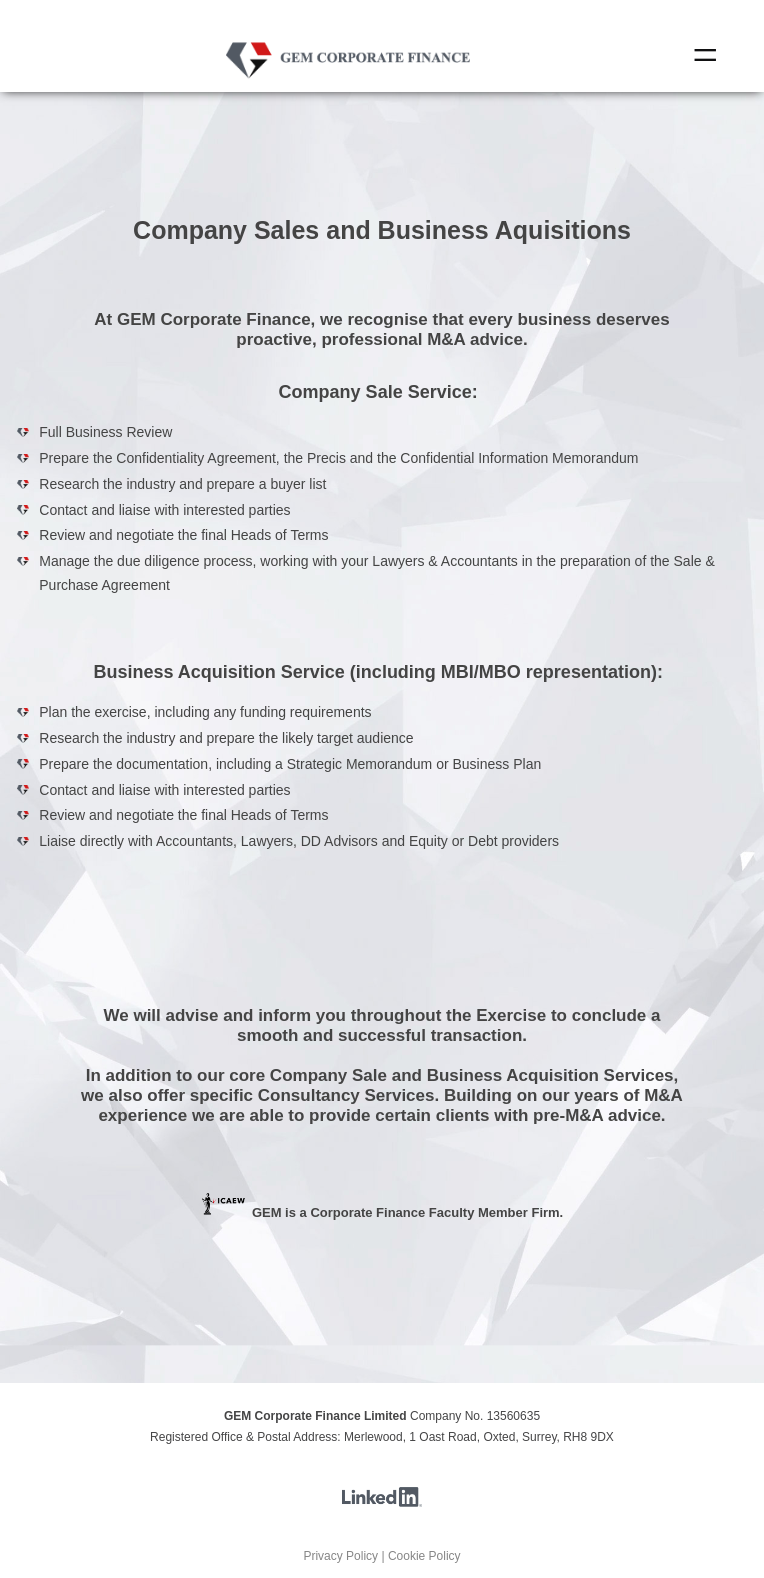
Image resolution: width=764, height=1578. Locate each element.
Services (360, 85)
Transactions (370, 85)
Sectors (364, 85)
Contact (375, 85)
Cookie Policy (424, 1556)
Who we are (354, 85)
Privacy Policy (340, 1556)
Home (350, 85)
